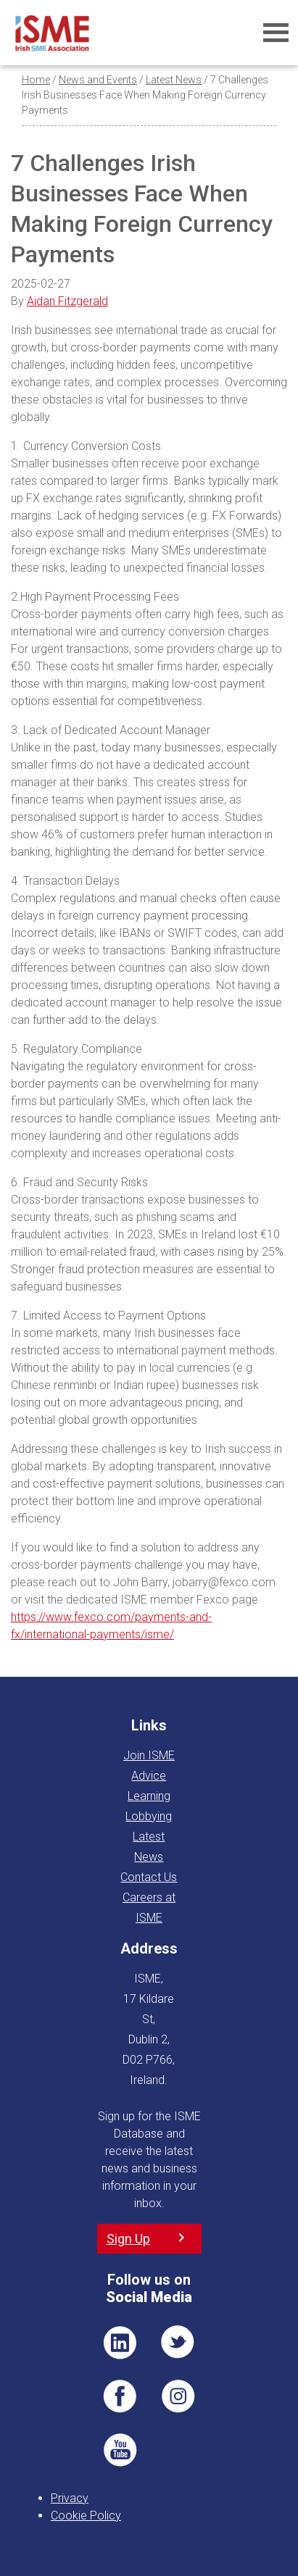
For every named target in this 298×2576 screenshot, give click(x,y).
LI (120, 2343)
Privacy (69, 2498)
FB (120, 2396)
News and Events (98, 80)
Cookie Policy (86, 2515)
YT (120, 2450)
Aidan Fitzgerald (67, 301)
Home (36, 80)
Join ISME (149, 1755)
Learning (149, 1796)
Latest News (174, 80)
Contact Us (148, 1877)
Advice (148, 1776)
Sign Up (128, 2238)
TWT (178, 2343)
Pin (178, 2396)
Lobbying (148, 1816)
